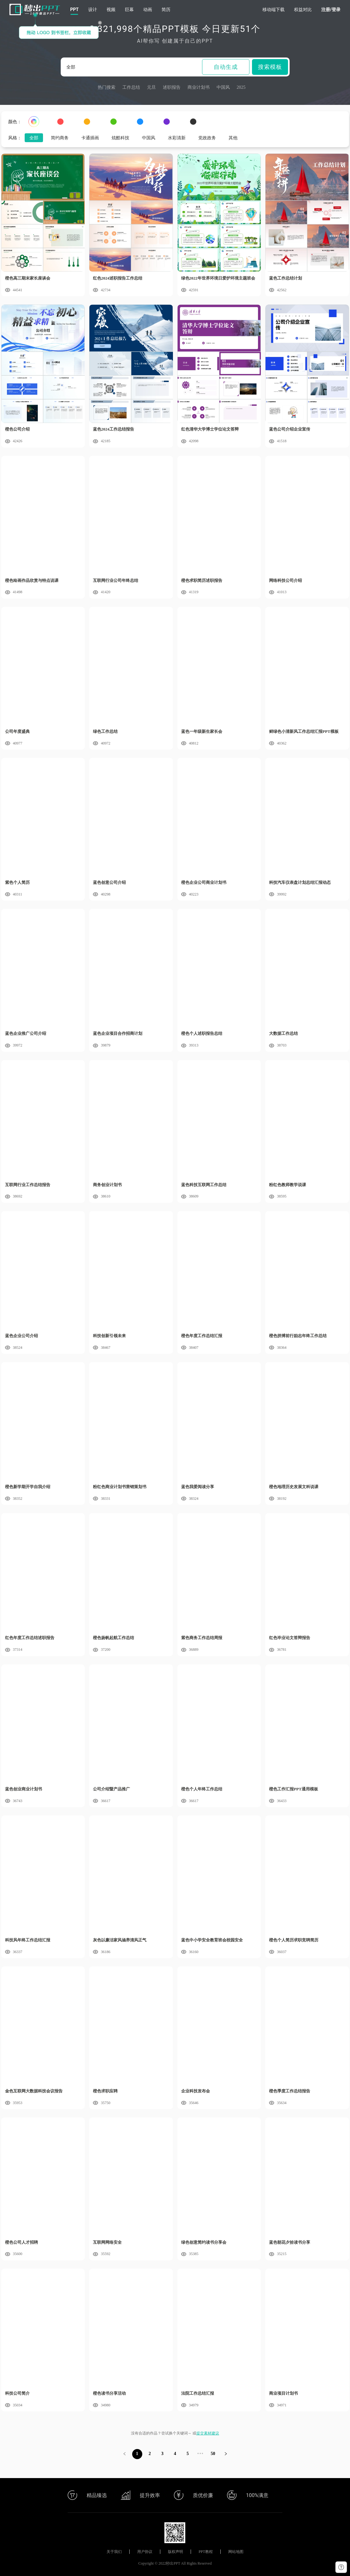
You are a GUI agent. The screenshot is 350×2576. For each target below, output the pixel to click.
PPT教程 (206, 2551)
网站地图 (235, 2551)
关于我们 (114, 2551)
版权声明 (175, 2551)
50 (213, 2453)
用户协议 (144, 2551)
